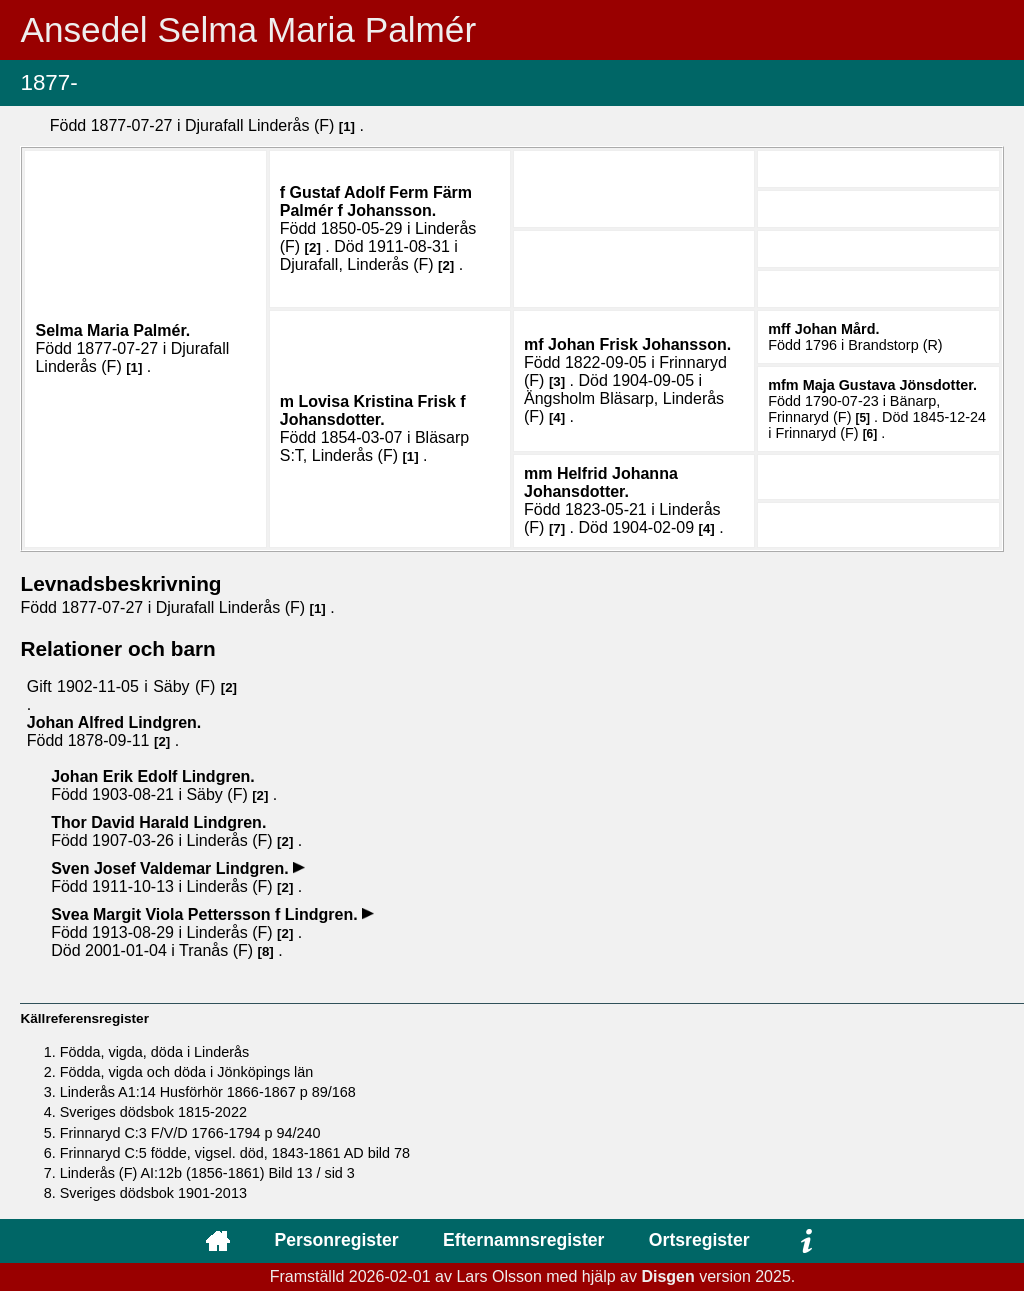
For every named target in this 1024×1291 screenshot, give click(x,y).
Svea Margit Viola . (206, 914)
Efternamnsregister (523, 1240)
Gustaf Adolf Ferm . (376, 201)
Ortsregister (699, 1240)
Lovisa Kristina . (373, 410)
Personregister (336, 1240)
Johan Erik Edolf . (153, 776)
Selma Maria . (112, 330)
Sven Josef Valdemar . (172, 868)
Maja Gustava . (890, 385)
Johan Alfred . (114, 722)
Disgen (667, 1276)
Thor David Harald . (158, 822)
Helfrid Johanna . (601, 482)
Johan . (639, 344)
